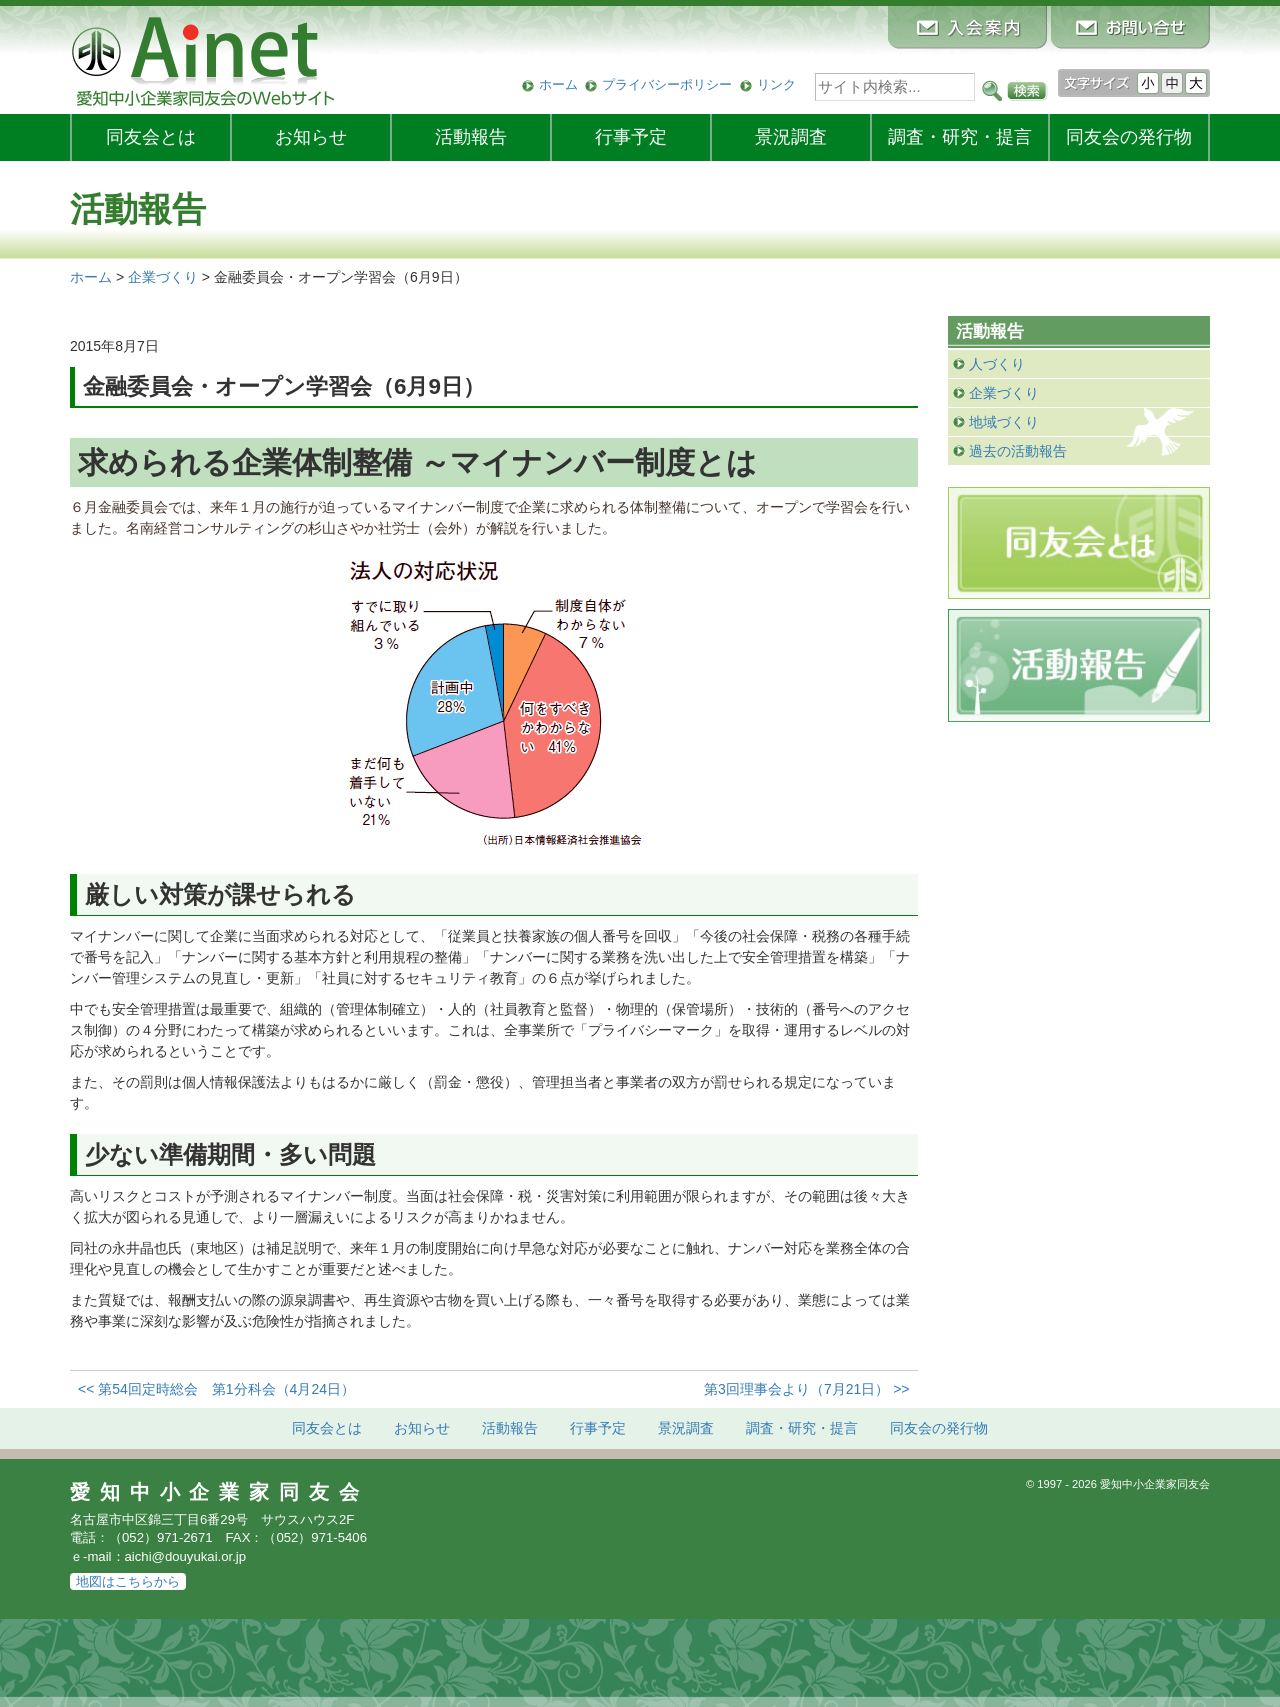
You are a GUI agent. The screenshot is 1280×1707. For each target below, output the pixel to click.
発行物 (1129, 137)
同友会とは (151, 137)
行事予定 (631, 137)
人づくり (997, 364)
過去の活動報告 (1018, 451)
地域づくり (1004, 422)
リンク (776, 84)
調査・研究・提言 (960, 137)
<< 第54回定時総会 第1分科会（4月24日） (216, 1389)
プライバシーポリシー (667, 84)
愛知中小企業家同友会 (219, 1492)
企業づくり (1004, 393)
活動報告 (471, 137)
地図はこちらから (128, 1581)
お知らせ (311, 137)
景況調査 (791, 137)
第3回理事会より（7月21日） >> (806, 1389)
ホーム (558, 84)
